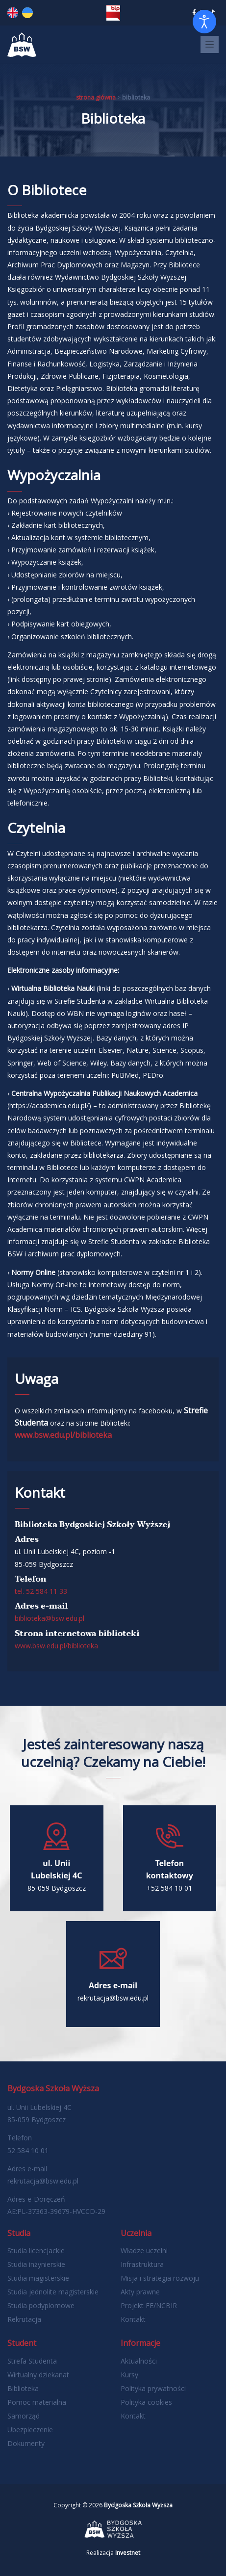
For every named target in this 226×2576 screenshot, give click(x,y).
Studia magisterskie (38, 2278)
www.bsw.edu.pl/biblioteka (63, 1435)
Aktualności (139, 2361)
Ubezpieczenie (30, 2429)
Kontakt (133, 2319)
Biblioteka (23, 2388)
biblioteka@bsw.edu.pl (49, 1618)
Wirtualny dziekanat (38, 2374)
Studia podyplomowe (41, 2305)
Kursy (129, 2374)
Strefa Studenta (32, 2361)
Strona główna (96, 97)
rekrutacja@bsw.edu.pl (42, 2181)
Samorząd (23, 2415)
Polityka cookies (146, 2402)
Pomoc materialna (36, 2402)
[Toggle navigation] (210, 44)
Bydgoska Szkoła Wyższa (138, 2505)
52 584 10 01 (28, 2150)
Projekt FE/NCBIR (149, 2305)
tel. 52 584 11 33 (41, 1591)
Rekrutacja (24, 2319)
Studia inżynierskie (36, 2264)
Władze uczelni (144, 2250)
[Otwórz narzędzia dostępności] (204, 21)
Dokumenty (26, 2443)
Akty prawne (140, 2291)
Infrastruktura (142, 2264)
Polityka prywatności (153, 2388)
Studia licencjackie (36, 2250)
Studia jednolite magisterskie (53, 2291)
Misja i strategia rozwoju (160, 2278)
